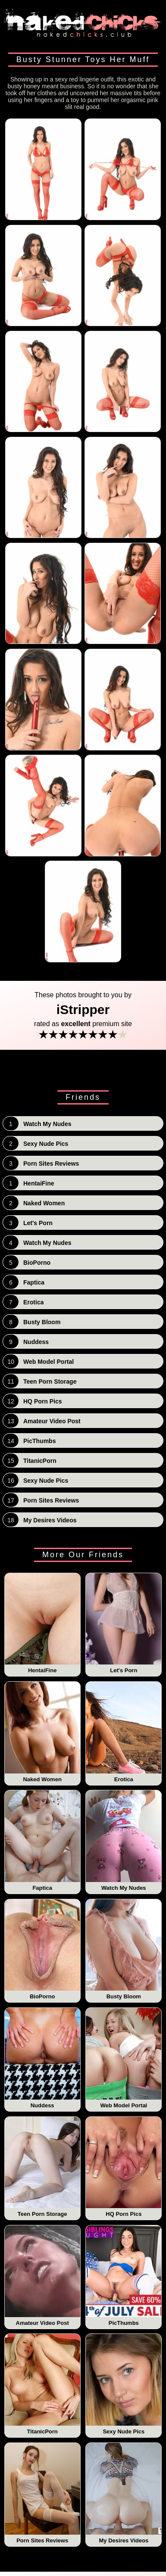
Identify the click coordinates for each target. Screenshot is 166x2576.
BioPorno (42, 1949)
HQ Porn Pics (123, 2167)
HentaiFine (42, 1623)
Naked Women (42, 1732)
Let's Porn (123, 1623)
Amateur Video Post (42, 2275)
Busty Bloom (123, 1949)
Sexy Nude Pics (123, 2384)
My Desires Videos (123, 2493)
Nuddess (42, 2058)
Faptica (42, 1840)
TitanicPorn (42, 2384)
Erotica (123, 1732)
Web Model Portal (123, 2058)
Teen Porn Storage (42, 2167)
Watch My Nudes (123, 1840)
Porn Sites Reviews (42, 2493)
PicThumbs (123, 2275)
